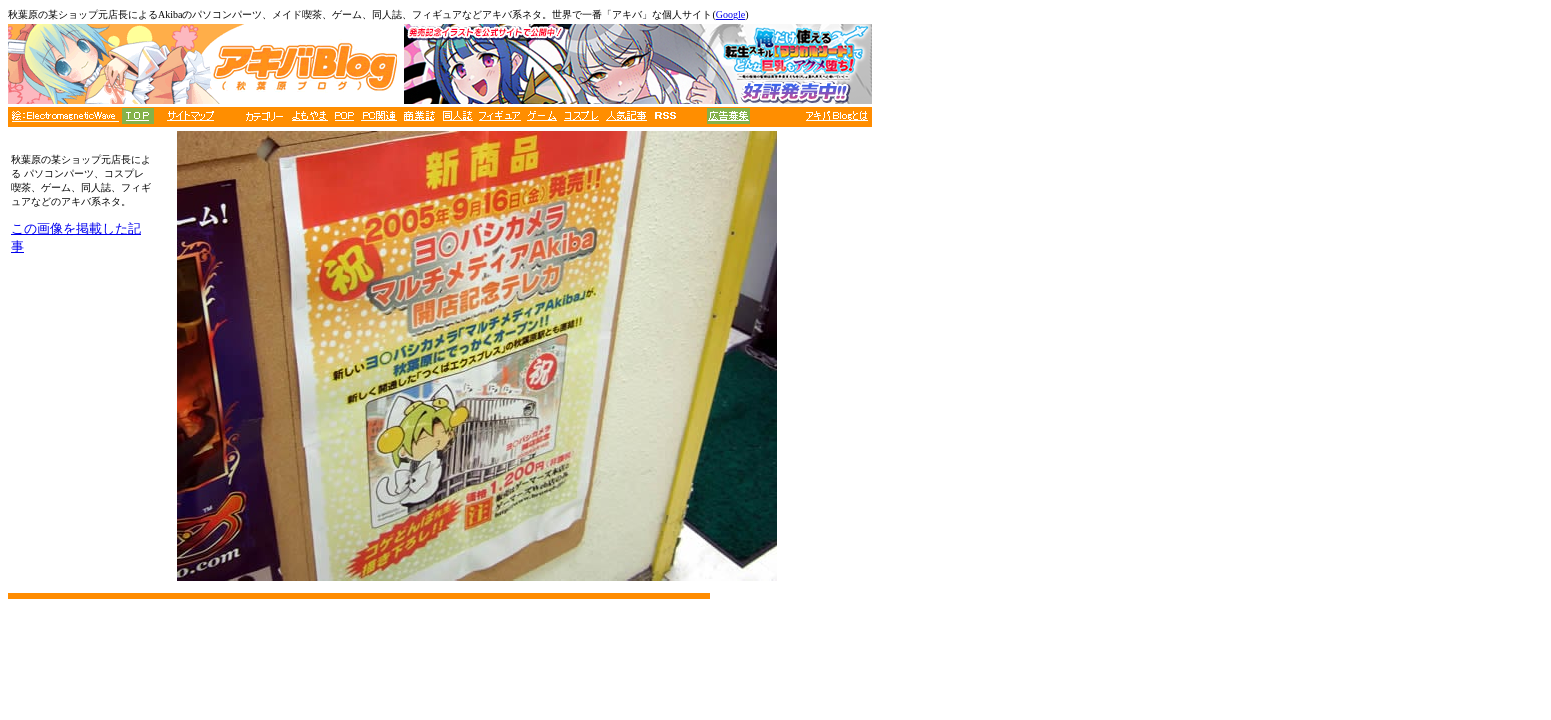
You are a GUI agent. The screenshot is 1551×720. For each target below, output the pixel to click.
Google (730, 14)
